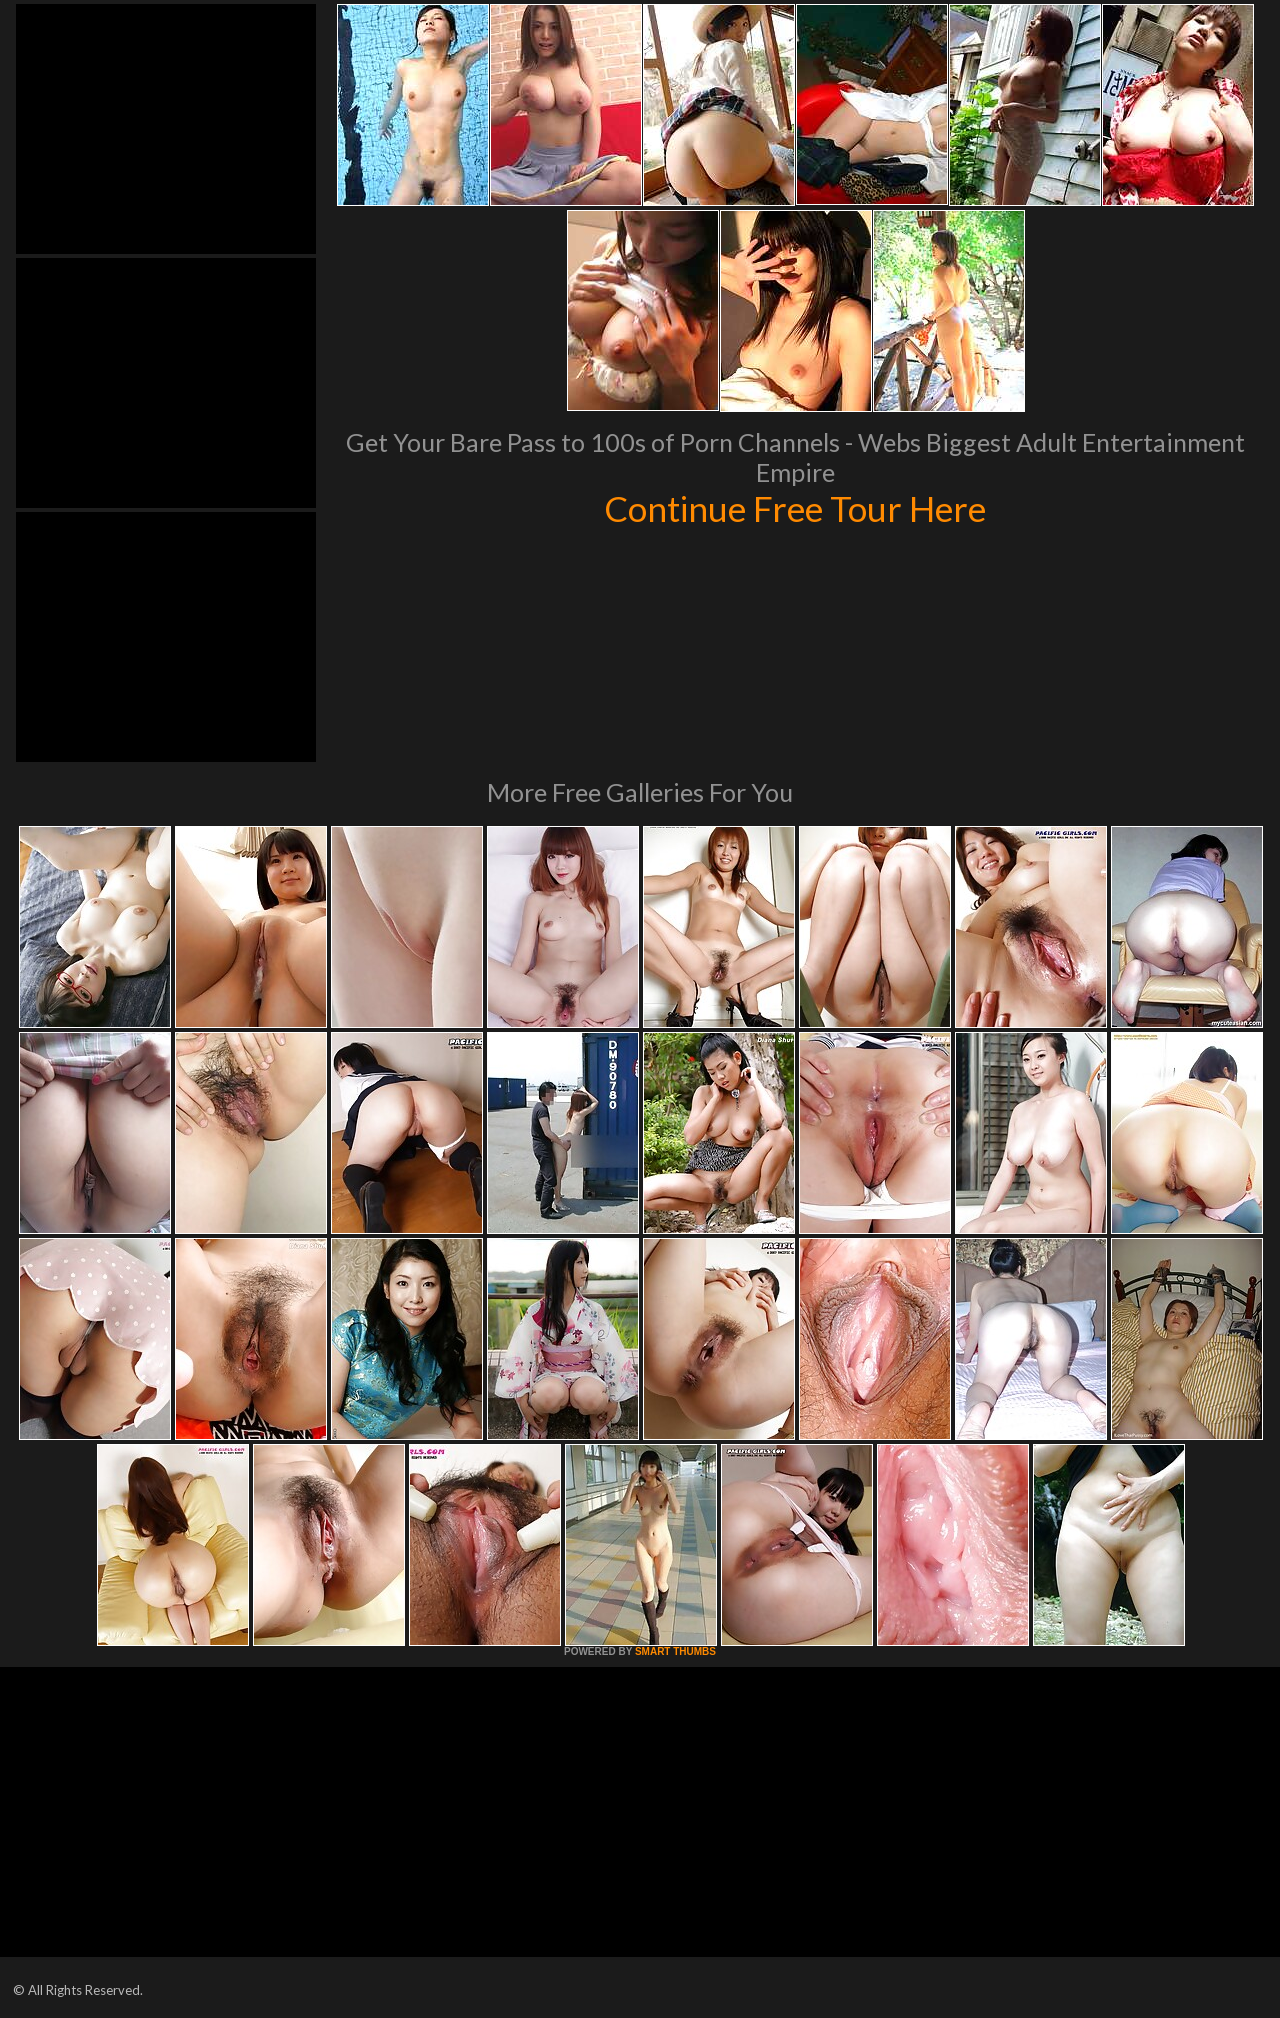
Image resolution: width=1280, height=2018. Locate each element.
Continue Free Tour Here (795, 508)
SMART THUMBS (675, 1651)
